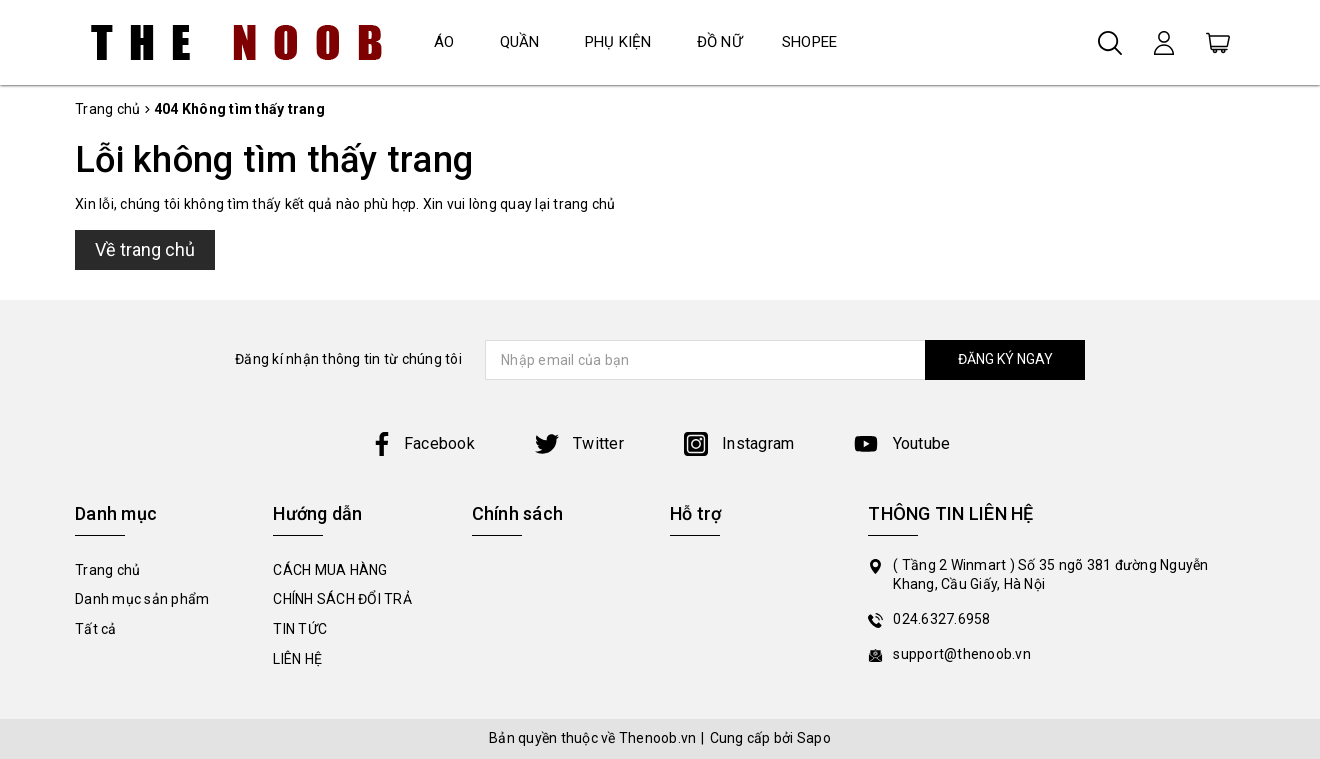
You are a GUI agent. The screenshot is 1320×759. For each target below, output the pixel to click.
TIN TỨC (300, 629)
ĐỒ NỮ (719, 42)
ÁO (444, 42)
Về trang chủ (145, 249)
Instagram (739, 443)
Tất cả (96, 629)
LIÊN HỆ (297, 659)
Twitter (579, 443)
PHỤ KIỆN (618, 42)
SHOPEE (810, 42)
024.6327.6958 (941, 619)
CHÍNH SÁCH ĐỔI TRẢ (342, 599)
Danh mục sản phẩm (142, 599)
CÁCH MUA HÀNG (330, 570)
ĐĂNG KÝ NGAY (1005, 359)
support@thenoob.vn (962, 654)
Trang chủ (107, 570)
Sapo (814, 738)
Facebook (422, 443)
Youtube (902, 443)
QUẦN (520, 42)
